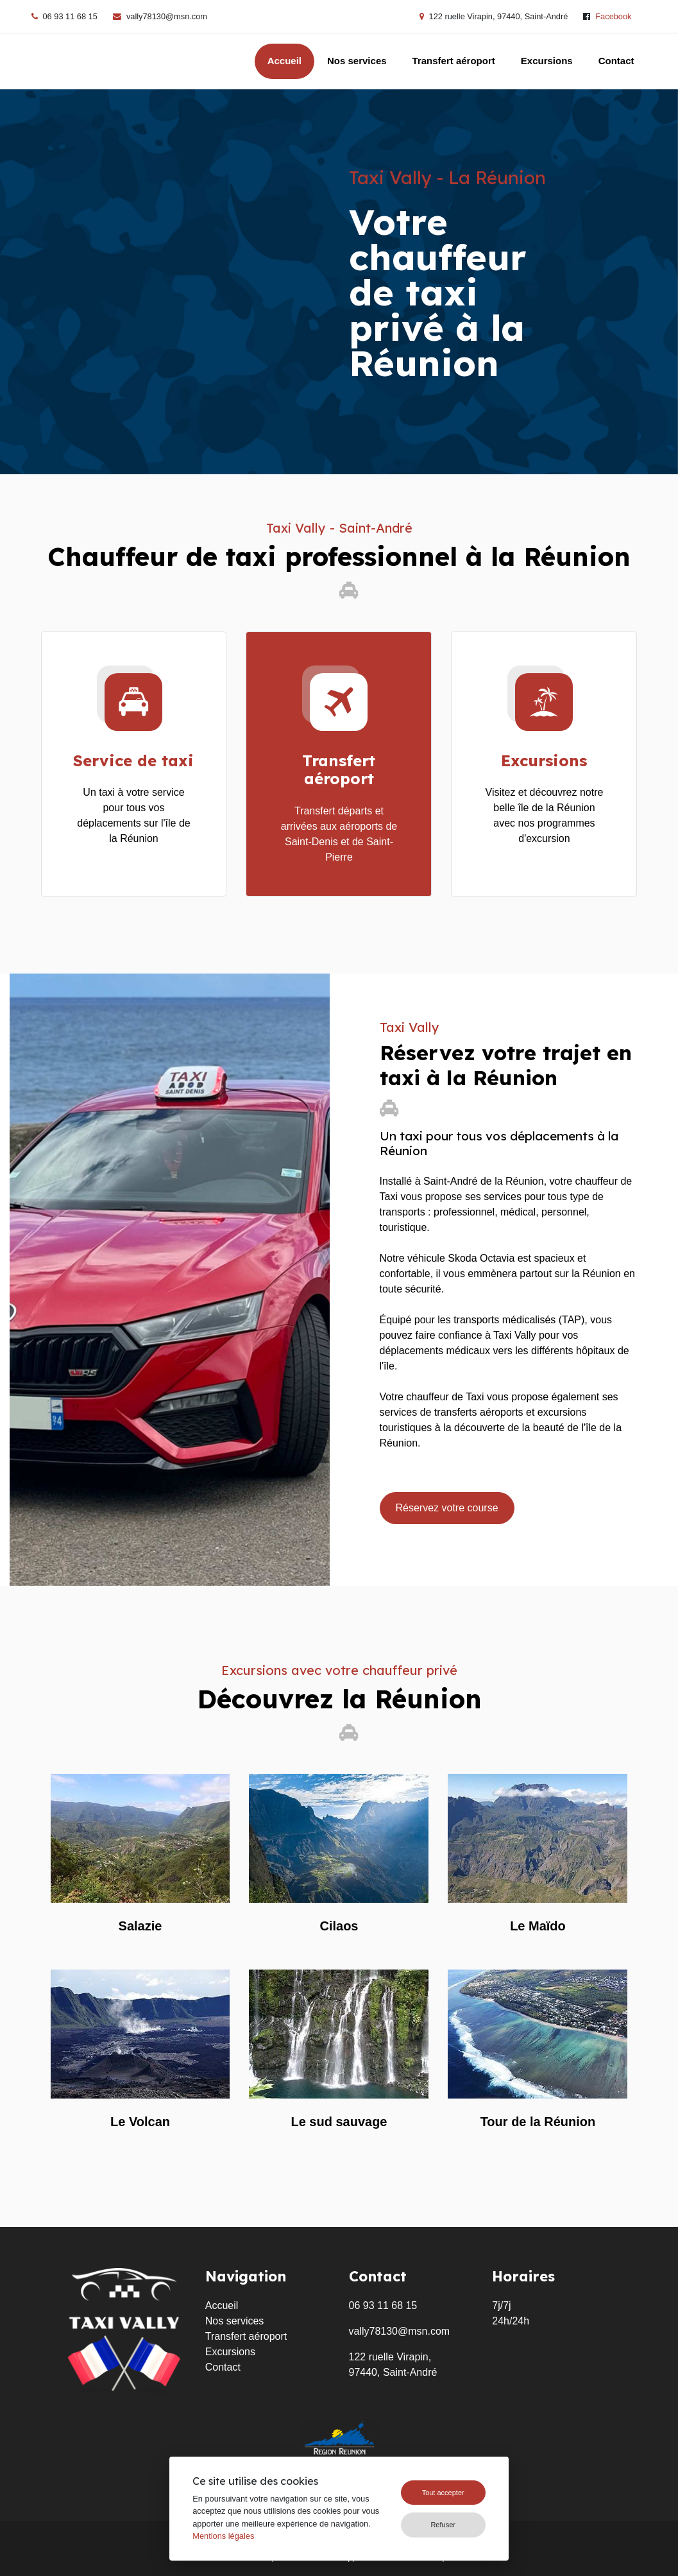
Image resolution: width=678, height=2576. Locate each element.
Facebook (613, 16)
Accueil (284, 60)
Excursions (547, 60)
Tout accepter (443, 2492)
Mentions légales (223, 2536)
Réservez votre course (447, 1507)
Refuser (442, 2525)
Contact (616, 60)
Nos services (357, 60)
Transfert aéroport (453, 60)
